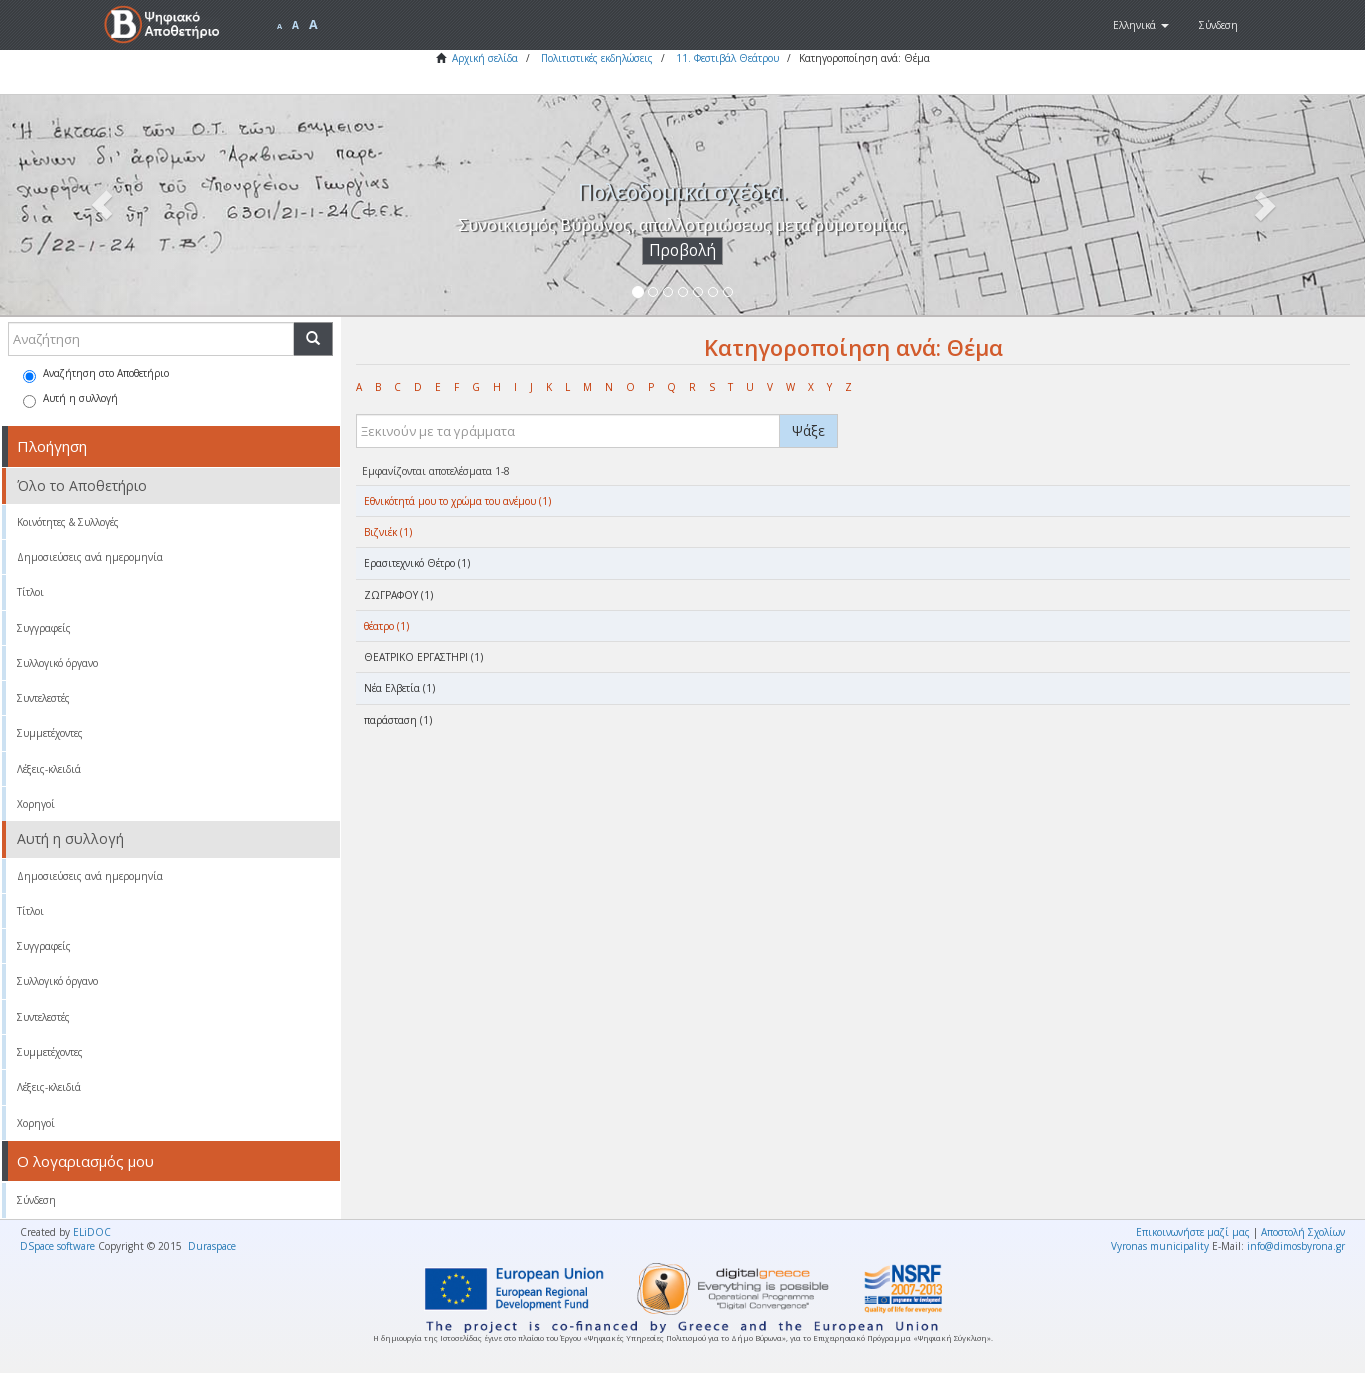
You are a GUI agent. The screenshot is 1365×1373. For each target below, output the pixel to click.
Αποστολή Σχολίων (1303, 1232)
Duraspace (212, 1246)
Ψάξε (808, 430)
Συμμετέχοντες (50, 733)
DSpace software (57, 1246)
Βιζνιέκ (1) (388, 532)
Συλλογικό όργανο (57, 663)
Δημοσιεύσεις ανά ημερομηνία (90, 557)
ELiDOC (92, 1232)
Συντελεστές (43, 698)
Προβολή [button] (682, 250)
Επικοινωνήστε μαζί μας (1193, 1232)
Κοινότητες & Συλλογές (68, 522)
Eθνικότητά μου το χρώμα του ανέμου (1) (457, 501)
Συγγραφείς (44, 628)
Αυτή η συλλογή (70, 399)
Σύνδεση (36, 1200)
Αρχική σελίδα (485, 58)
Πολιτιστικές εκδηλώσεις (597, 58)
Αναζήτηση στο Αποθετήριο (96, 374)
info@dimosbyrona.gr (1296, 1246)
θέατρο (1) (386, 626)
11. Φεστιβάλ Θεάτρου (727, 58)
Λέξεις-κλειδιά (49, 769)
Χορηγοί (36, 804)
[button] (1141, 25)
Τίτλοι (30, 592)
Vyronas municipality (1160, 1246)
